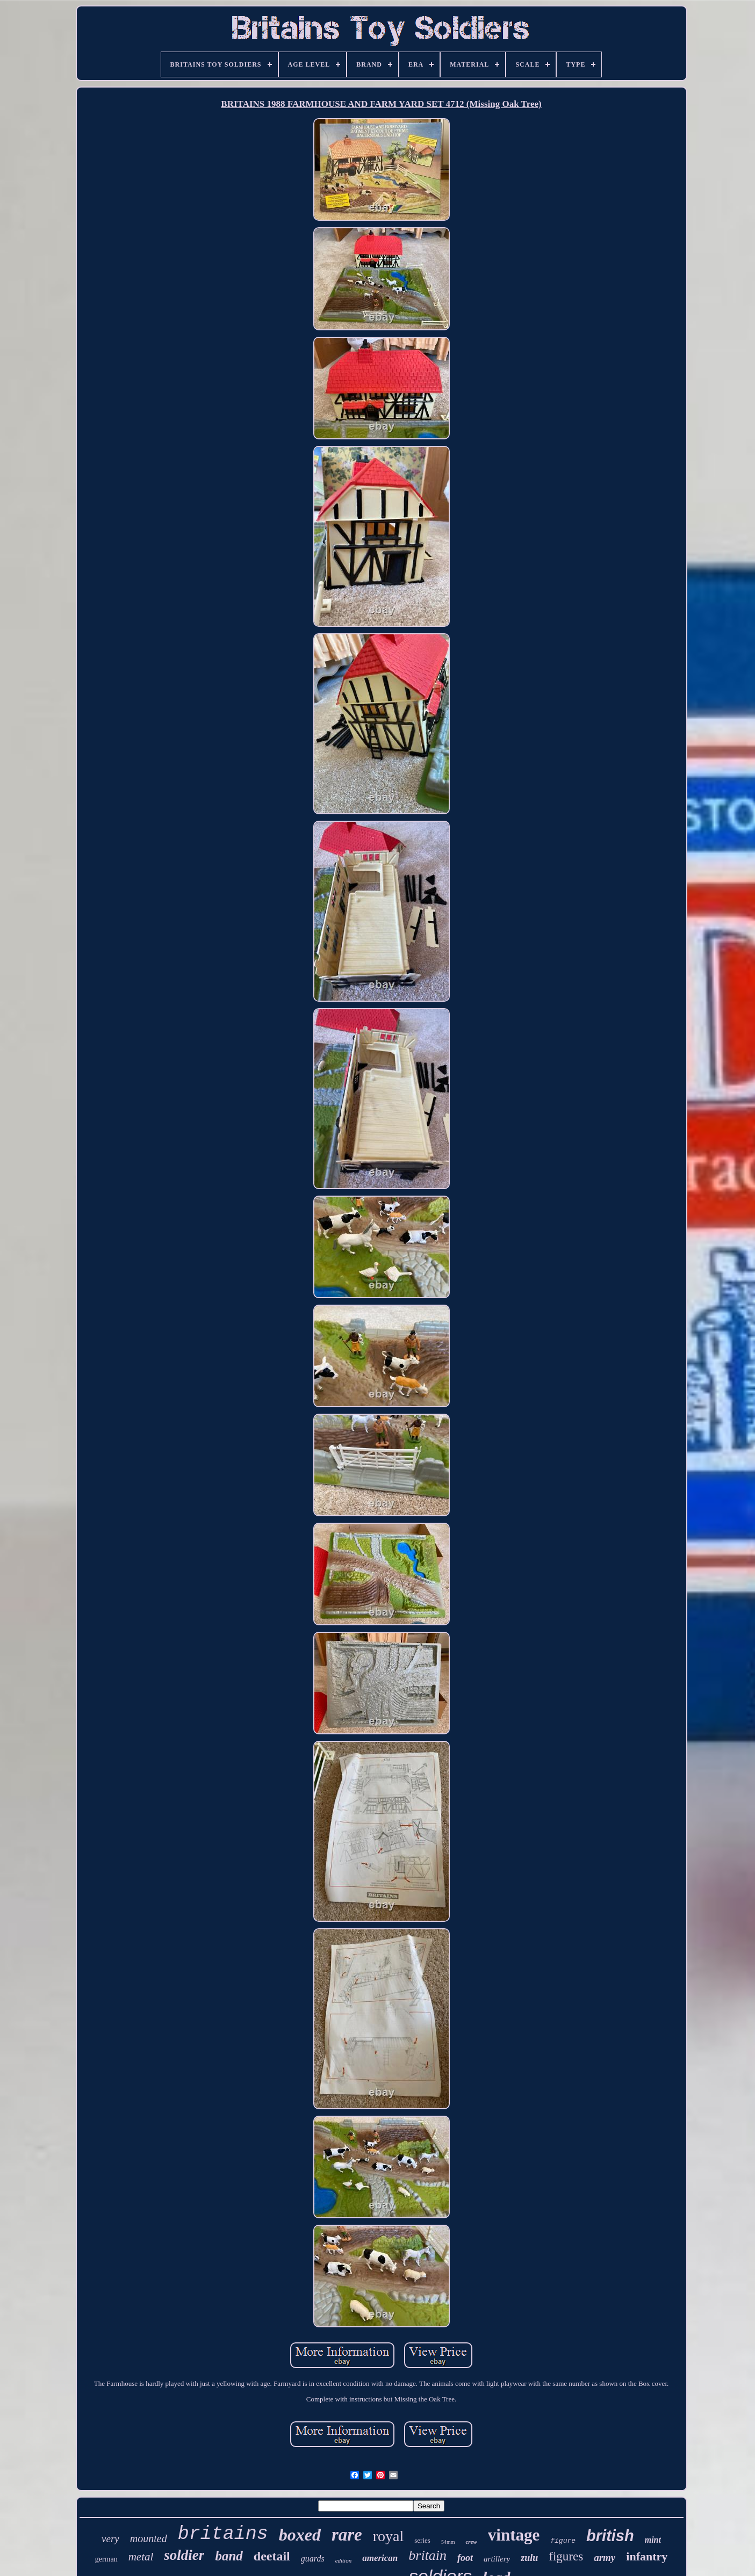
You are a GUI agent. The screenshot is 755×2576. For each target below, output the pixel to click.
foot (465, 2557)
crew (471, 2541)
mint (653, 2539)
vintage (514, 2535)
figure (563, 2541)
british (610, 2535)
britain (427, 2555)
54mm (448, 2542)
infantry (646, 2556)
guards (313, 2558)
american (380, 2558)
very (110, 2538)
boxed (300, 2534)
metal (141, 2556)
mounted (148, 2538)
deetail (272, 2556)
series (422, 2540)
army (604, 2557)
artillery (497, 2559)
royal (388, 2536)
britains (223, 2534)
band (228, 2556)
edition (343, 2560)
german (106, 2559)
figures (566, 2556)
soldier (184, 2555)
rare (347, 2534)
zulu (529, 2557)
